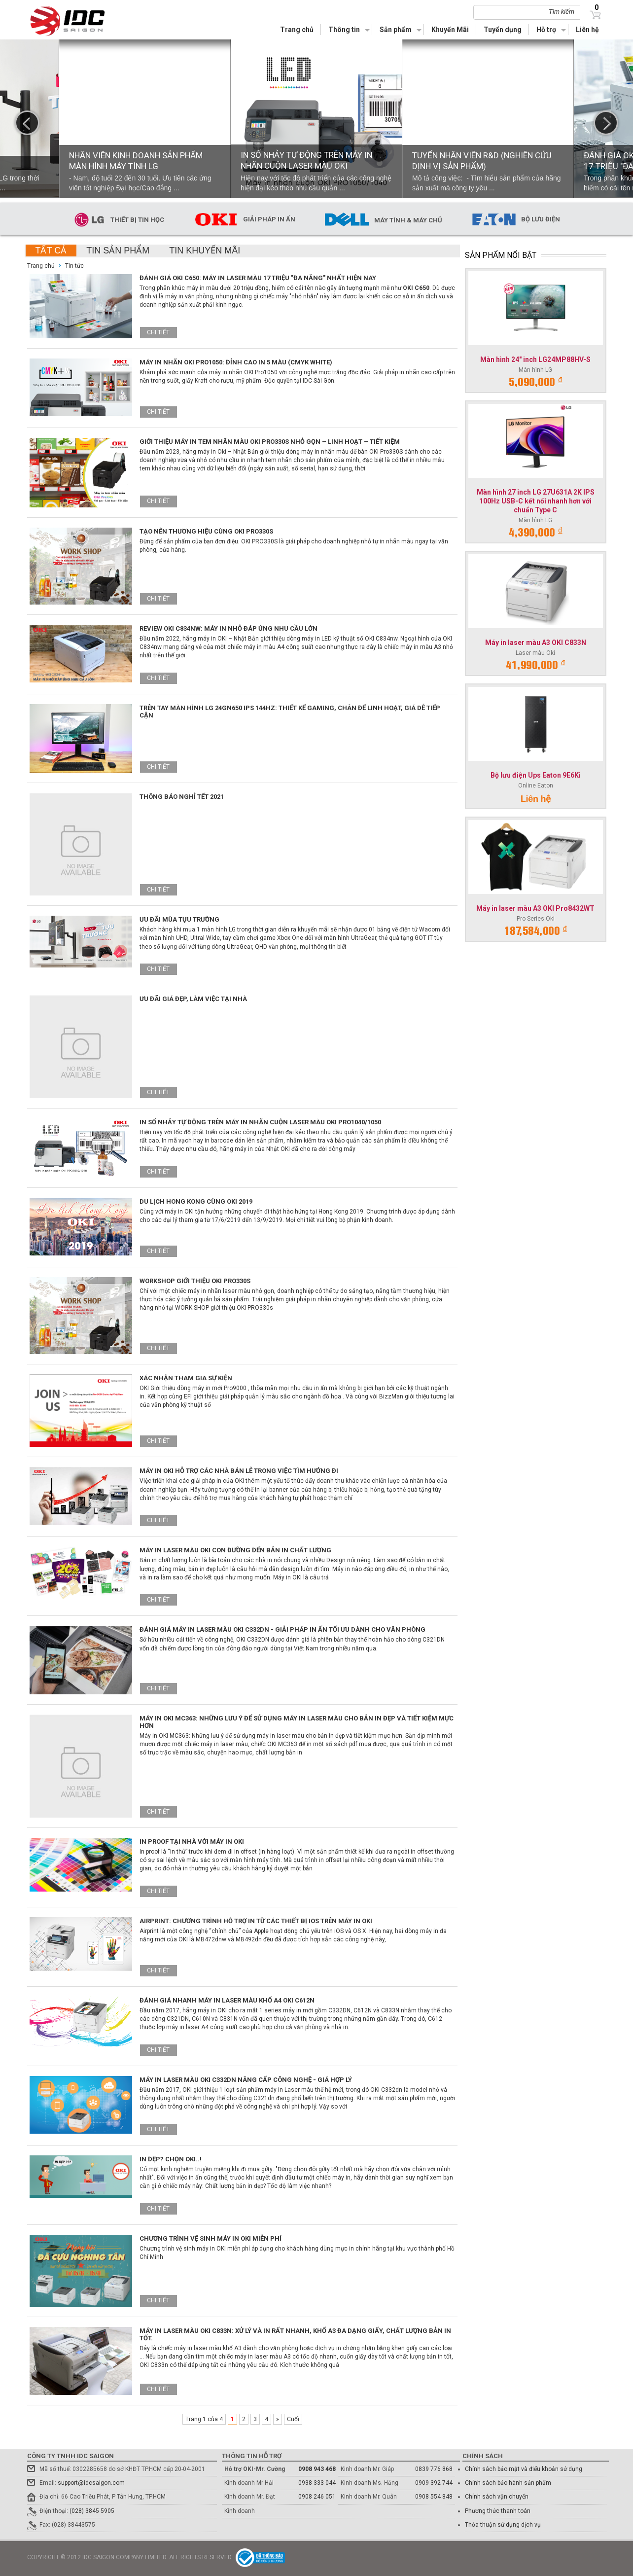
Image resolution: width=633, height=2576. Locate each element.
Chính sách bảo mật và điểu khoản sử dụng (523, 2469)
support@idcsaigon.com (91, 2482)
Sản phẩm (396, 30)
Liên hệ (587, 30)
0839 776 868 (434, 2469)
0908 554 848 (434, 2496)
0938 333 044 (317, 2482)
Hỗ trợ (546, 30)
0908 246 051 (317, 2496)
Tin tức (74, 265)
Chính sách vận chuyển (496, 2496)
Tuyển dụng (503, 30)
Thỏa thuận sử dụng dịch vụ (503, 2524)
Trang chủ (297, 30)
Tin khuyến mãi (204, 250)
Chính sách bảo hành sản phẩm (508, 2482)
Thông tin (344, 30)
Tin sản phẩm (117, 250)
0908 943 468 (317, 2469)
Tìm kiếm (561, 11)
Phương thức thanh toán (497, 2510)
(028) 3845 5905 (92, 2510)
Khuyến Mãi (450, 30)
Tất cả (51, 250)
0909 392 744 (434, 2482)
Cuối (293, 2419)
